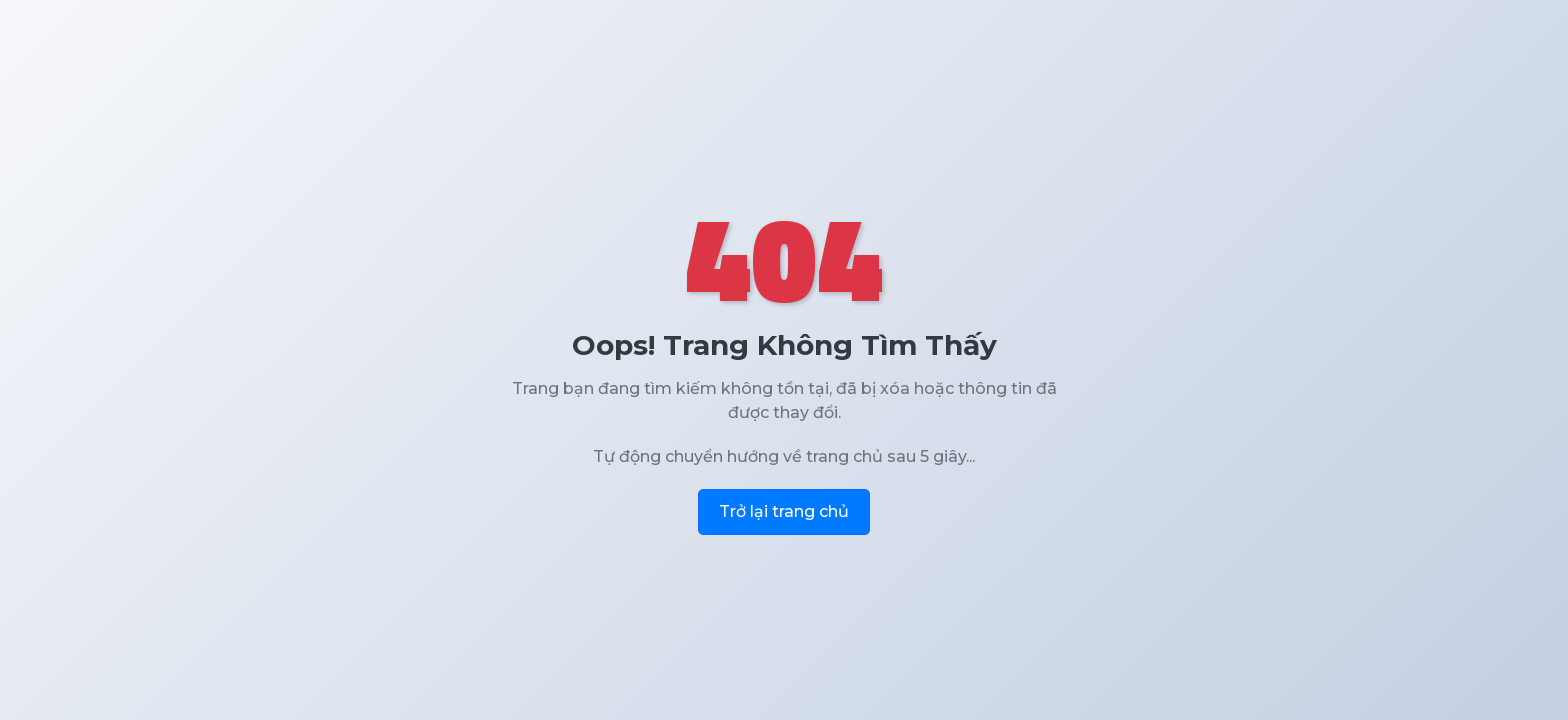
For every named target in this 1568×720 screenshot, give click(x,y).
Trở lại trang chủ (784, 511)
